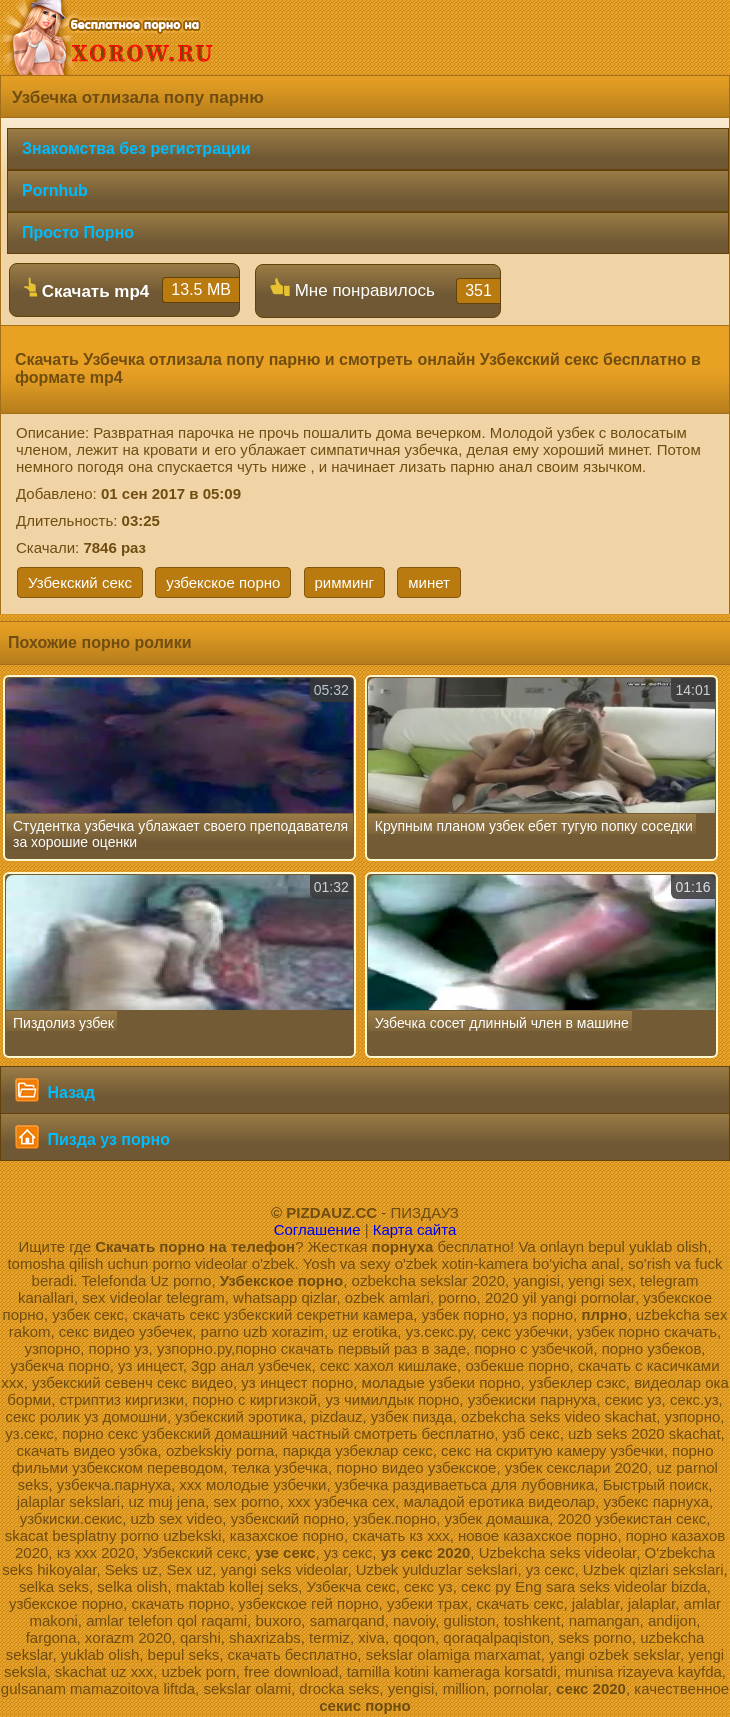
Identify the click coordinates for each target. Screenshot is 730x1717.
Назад (55, 1090)
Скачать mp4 (131, 290)
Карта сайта (415, 1229)
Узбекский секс (80, 582)
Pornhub (55, 190)
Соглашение (317, 1229)
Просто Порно (78, 232)
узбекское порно (223, 582)
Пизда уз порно (92, 1137)
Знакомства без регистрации (136, 148)
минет (429, 582)
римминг (344, 582)
